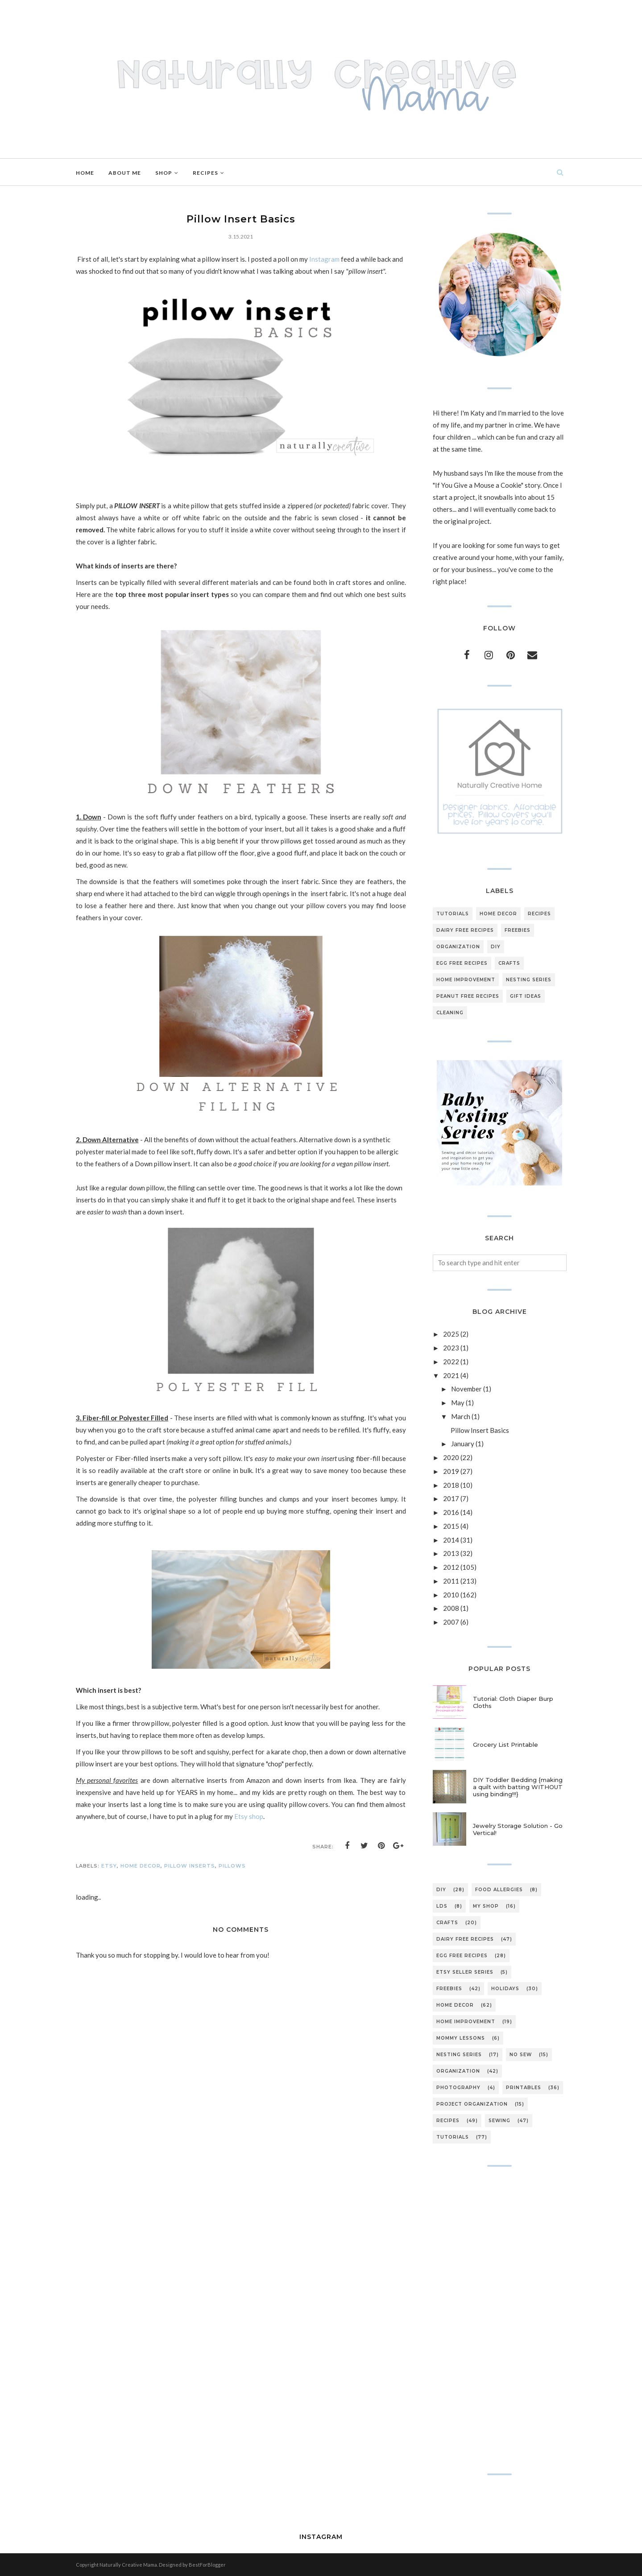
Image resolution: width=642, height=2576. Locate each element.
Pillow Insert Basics (480, 1430)
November (466, 1389)
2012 (451, 1567)
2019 (451, 1471)
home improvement (465, 980)
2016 (451, 1512)
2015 (451, 1526)
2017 (451, 1498)
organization (458, 947)
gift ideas (525, 996)
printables (523, 2087)
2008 (451, 1608)
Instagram (325, 259)
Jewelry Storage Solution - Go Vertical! (518, 1829)
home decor (140, 1866)
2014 (451, 1540)
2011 (451, 1581)
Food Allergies (499, 1890)
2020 (451, 1457)
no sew (520, 2055)
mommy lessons (460, 2038)
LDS (441, 1906)
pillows (232, 1866)
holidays (505, 1989)
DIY (496, 947)
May (457, 1403)
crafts (509, 963)
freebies (517, 930)
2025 (451, 1334)
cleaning (450, 1013)
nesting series (528, 980)
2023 (451, 1348)
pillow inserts (189, 1866)
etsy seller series (464, 1972)
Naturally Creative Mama (128, 2565)
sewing (499, 2120)
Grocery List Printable (505, 1744)
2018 (451, 1485)
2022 (451, 1362)
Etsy (109, 1866)
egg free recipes (462, 963)
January (462, 1444)
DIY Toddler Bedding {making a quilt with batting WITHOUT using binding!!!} (518, 1787)
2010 (451, 1595)
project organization (472, 2104)
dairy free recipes (465, 930)
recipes (539, 914)
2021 (451, 1375)
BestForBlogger (207, 2565)
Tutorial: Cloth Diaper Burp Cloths (513, 1702)
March (460, 1416)
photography (458, 2087)
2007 (451, 1622)
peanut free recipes (467, 996)
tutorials (452, 914)
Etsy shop (248, 1816)
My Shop (486, 1906)
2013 (451, 1553)
